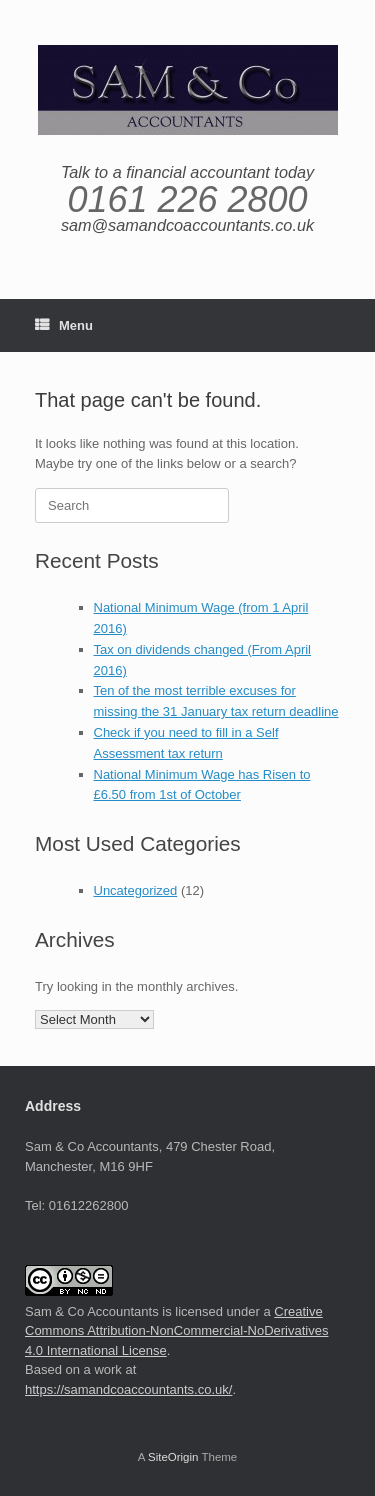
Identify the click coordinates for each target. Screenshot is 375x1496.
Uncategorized (136, 890)
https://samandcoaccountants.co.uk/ (128, 1389)
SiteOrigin (173, 1457)
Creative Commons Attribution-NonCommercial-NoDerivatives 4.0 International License (176, 1331)
